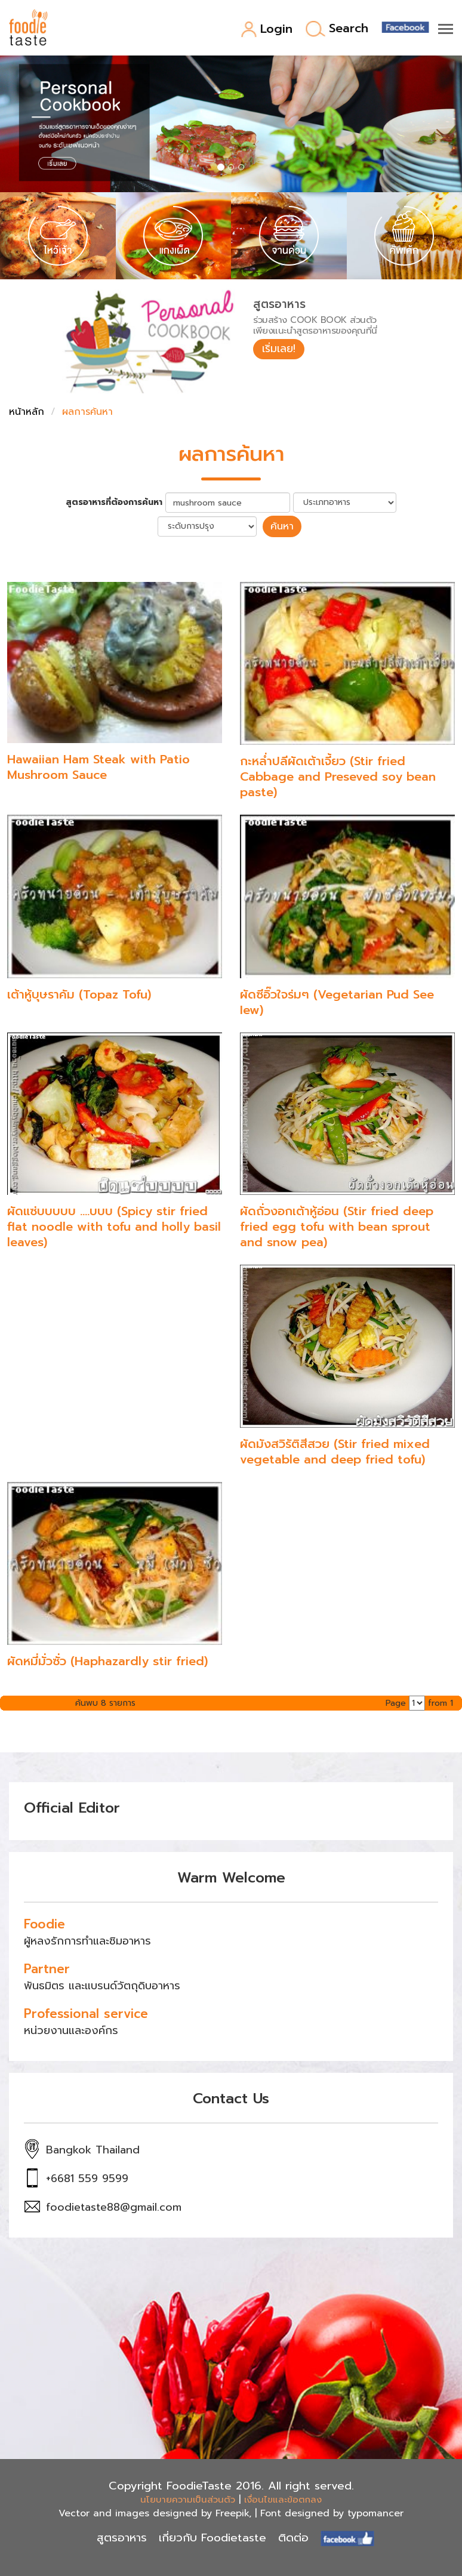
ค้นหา (282, 526)
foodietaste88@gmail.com (113, 2206)
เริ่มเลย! (280, 349)
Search (337, 29)
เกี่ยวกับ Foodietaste (212, 2537)
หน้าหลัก (26, 412)
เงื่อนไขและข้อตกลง (283, 2499)
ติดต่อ (293, 2537)
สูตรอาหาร (122, 2537)
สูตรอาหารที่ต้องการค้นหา (114, 503)
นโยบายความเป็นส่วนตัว (187, 2499)
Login (266, 29)
